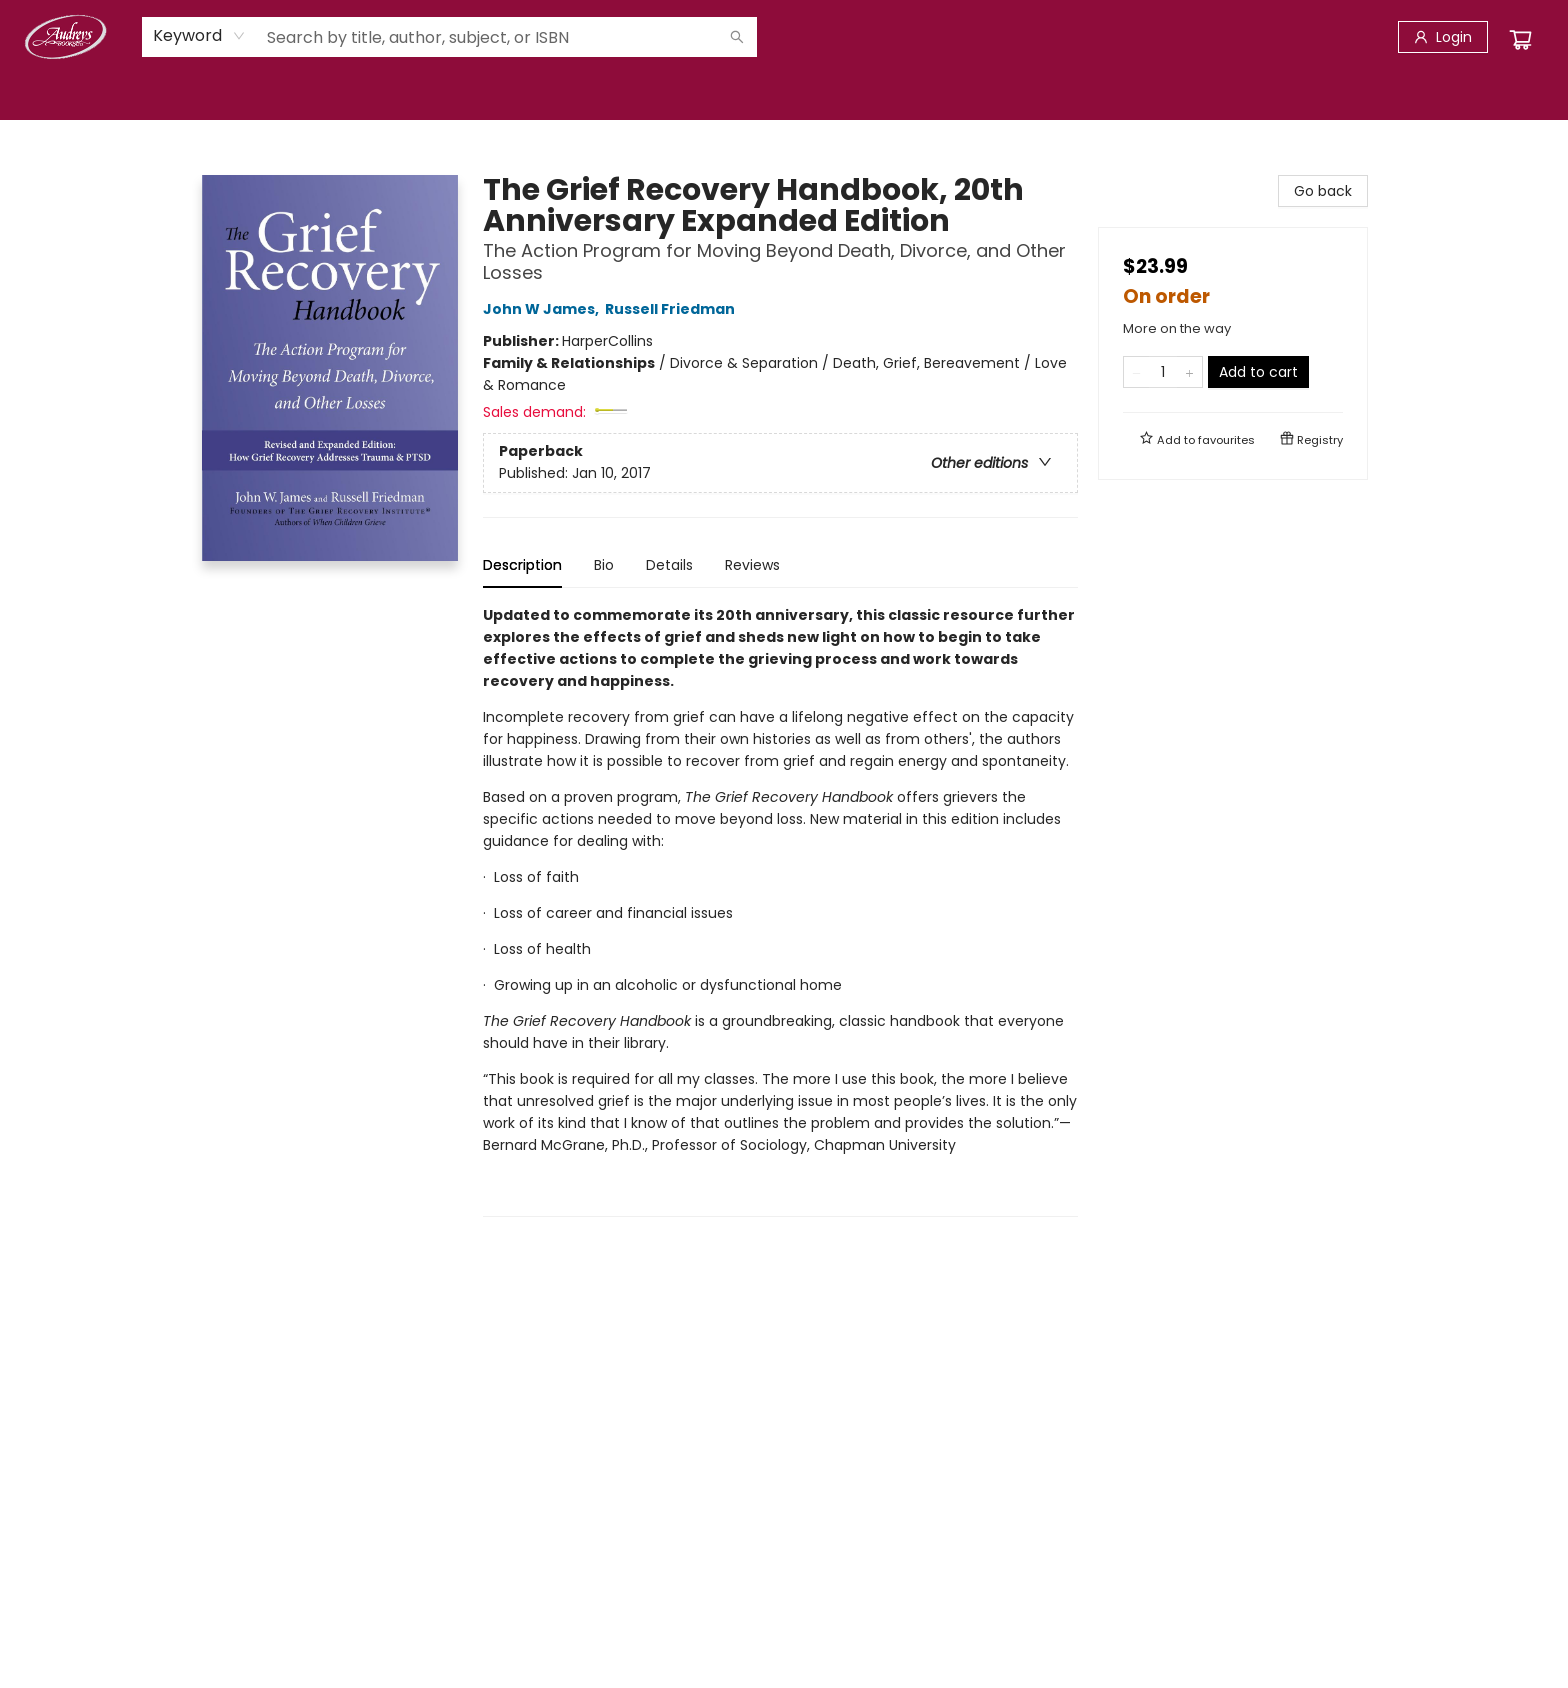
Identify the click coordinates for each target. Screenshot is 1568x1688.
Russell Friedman (673, 309)
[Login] (1443, 37)
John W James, (544, 309)
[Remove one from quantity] (1136, 372)
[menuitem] (46, 97)
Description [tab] (522, 565)
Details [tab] (669, 565)
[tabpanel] (780, 910)
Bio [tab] (604, 565)
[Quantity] (1163, 372)
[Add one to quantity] (1189, 372)
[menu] (784, 97)
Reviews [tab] (752, 565)
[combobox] (199, 36)
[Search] (737, 37)
